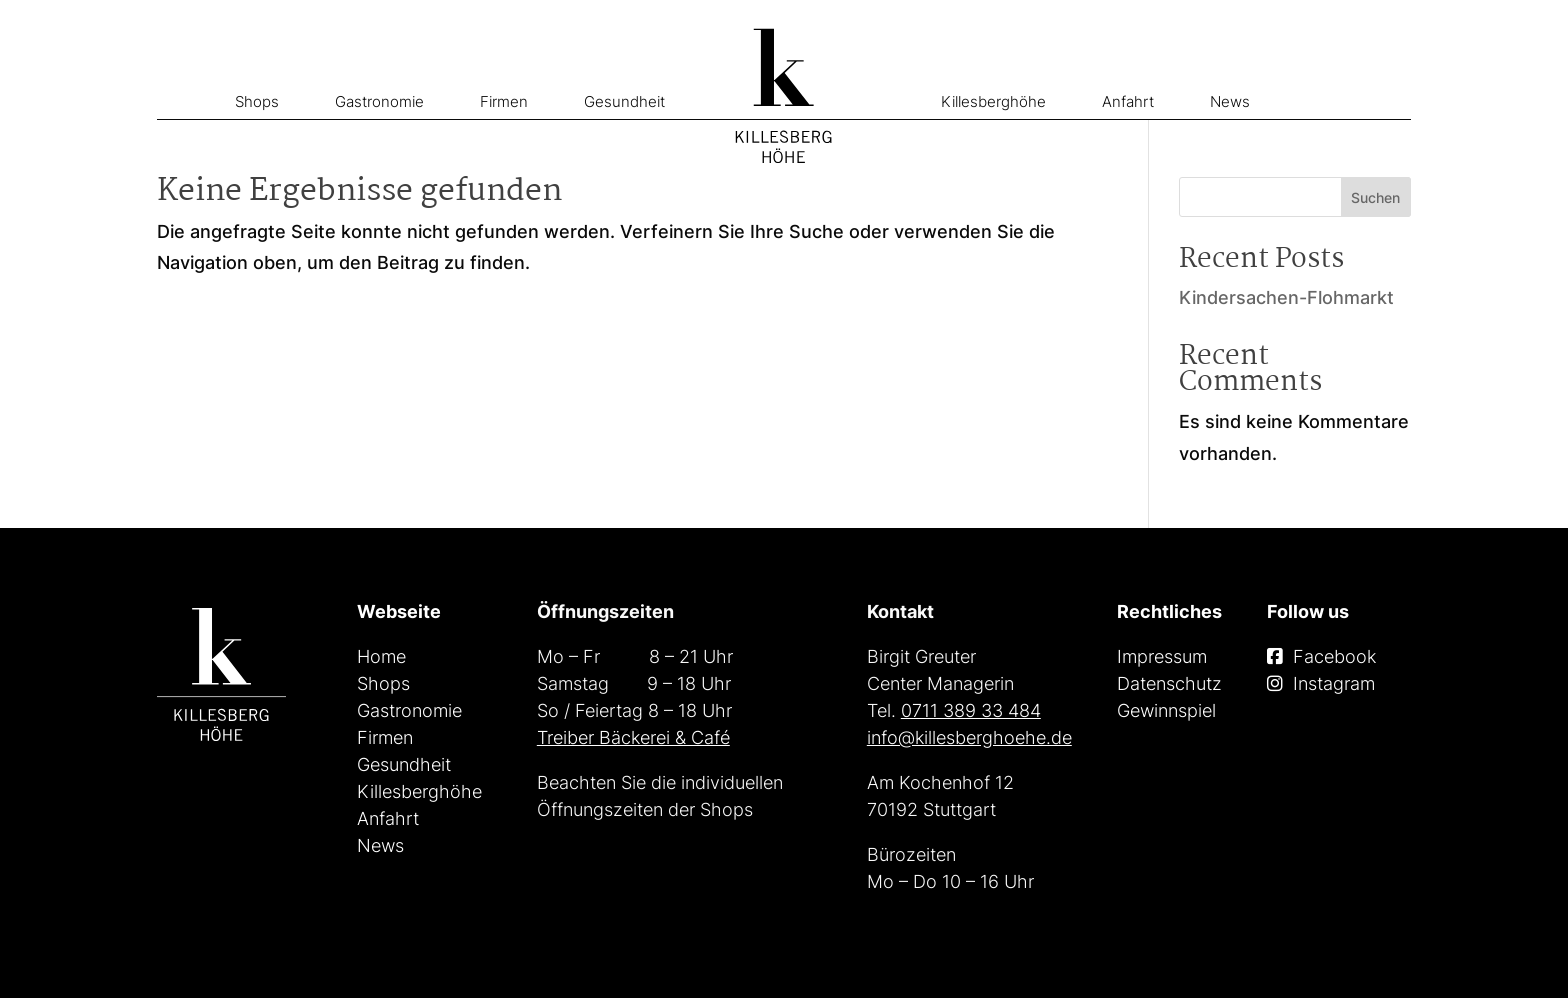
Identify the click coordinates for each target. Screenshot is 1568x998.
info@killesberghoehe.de (969, 737)
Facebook (1334, 656)
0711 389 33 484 (971, 710)
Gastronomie (379, 101)
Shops (257, 101)
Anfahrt (1128, 101)
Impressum (1162, 656)
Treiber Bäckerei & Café (633, 737)
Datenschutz (1169, 683)
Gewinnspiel (1166, 710)
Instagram (1334, 683)
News (1230, 101)
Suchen (1375, 197)
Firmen (504, 101)
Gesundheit (624, 101)
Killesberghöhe (993, 101)
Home (381, 656)
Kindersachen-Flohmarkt (1286, 297)
